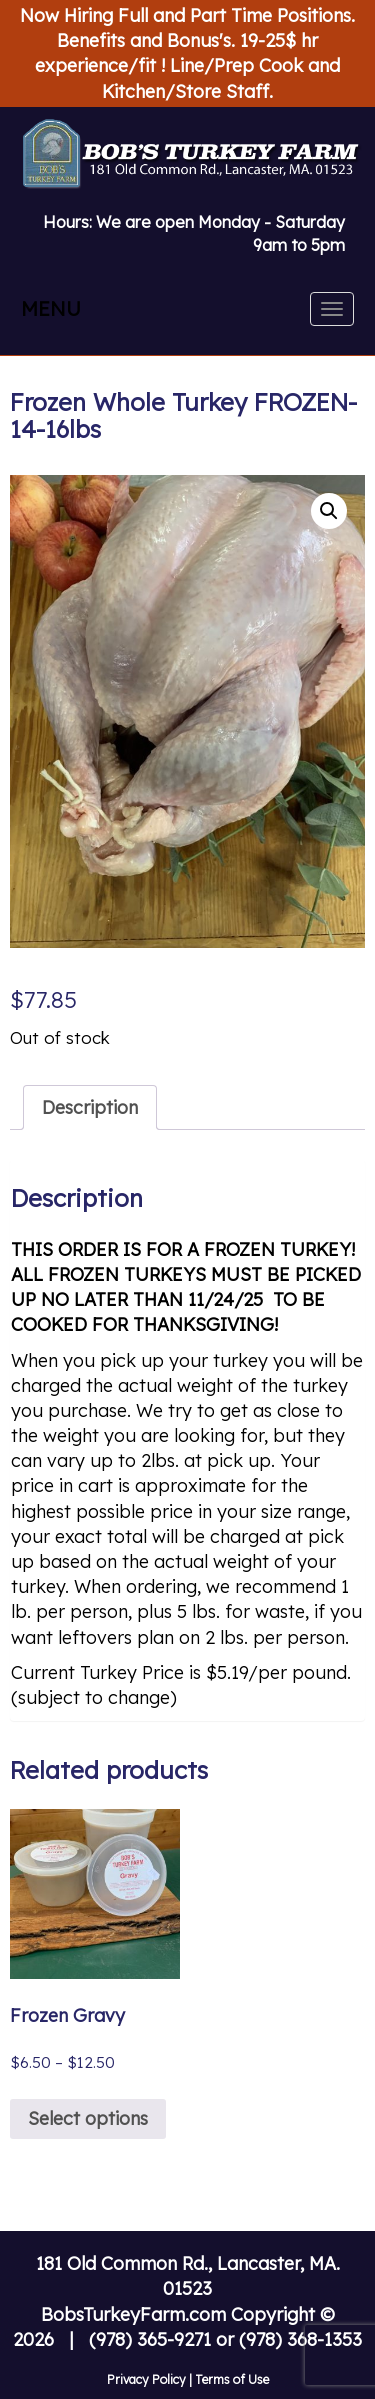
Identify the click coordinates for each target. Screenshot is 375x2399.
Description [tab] (90, 1107)
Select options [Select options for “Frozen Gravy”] (88, 2118)
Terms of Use (232, 2379)
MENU (51, 308)
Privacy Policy (146, 2379)
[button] (329, 511)
